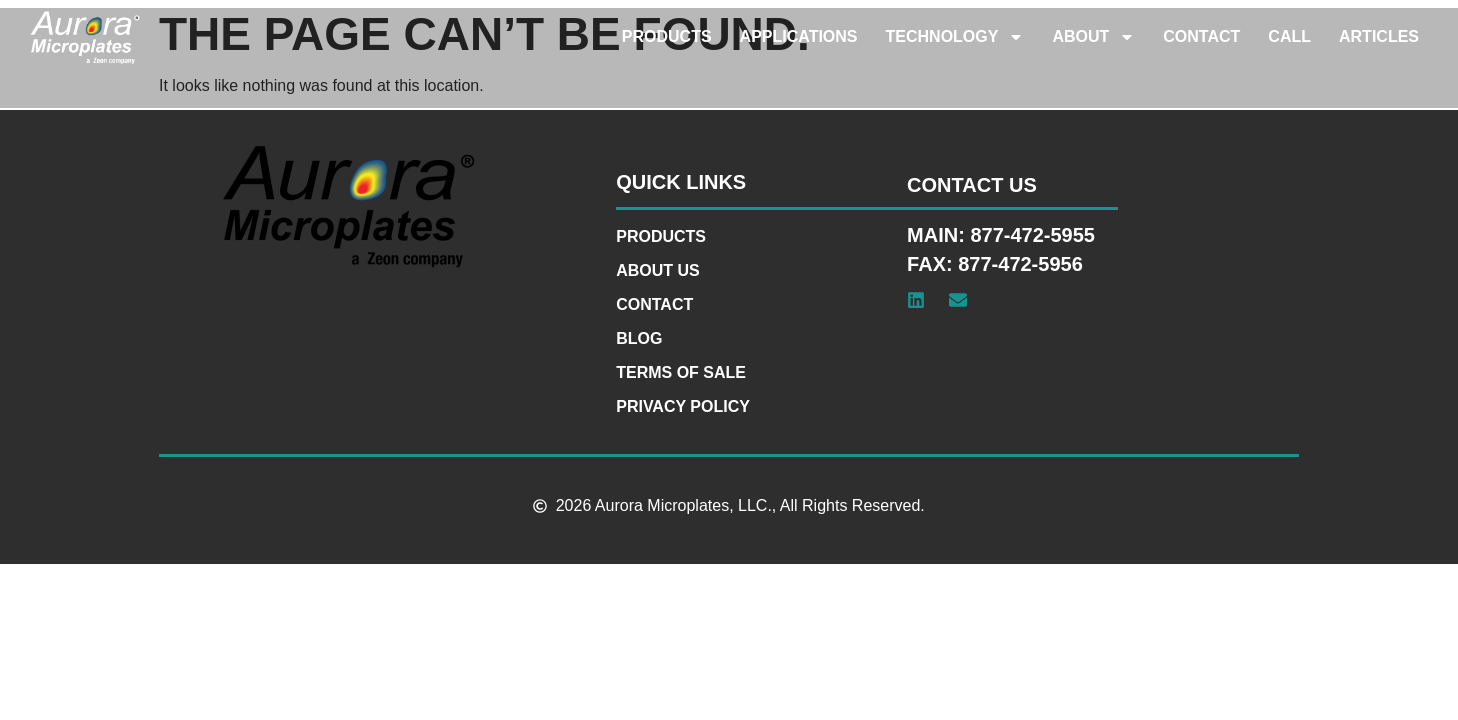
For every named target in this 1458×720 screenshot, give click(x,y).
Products (667, 36)
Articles (1379, 36)
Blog (639, 338)
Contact (1201, 36)
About (1093, 37)
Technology (955, 37)
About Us (658, 270)
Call (1289, 36)
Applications (799, 36)
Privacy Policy (683, 406)
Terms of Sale (681, 372)
